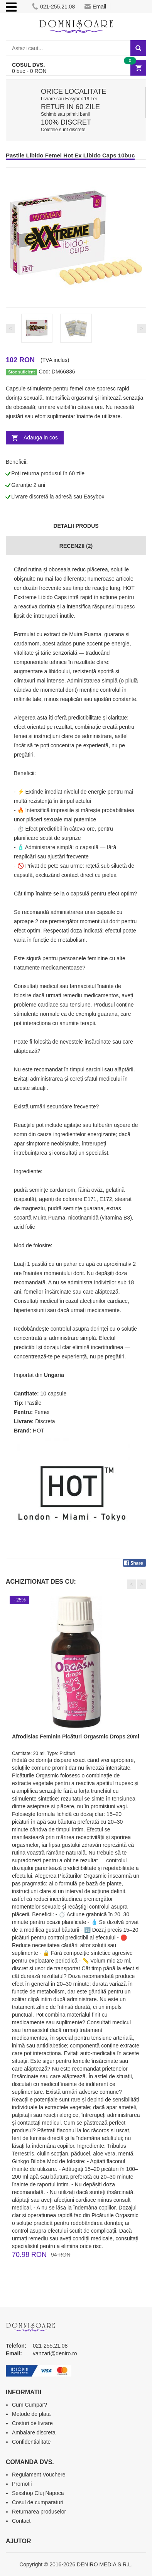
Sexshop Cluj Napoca (38, 2493)
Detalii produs (75, 526)
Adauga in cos (41, 437)
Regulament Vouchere (39, 2474)
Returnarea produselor (39, 2511)
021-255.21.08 (53, 6)
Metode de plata (31, 2414)
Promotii (22, 2484)
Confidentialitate (31, 2442)
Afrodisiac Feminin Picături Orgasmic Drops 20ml (75, 1736)
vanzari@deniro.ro (55, 2353)
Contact (21, 2521)
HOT (38, 1430)
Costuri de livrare (32, 2423)
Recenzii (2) (76, 546)
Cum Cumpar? (29, 2405)
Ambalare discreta (34, 2432)
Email (95, 6)
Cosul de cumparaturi (37, 2502)
